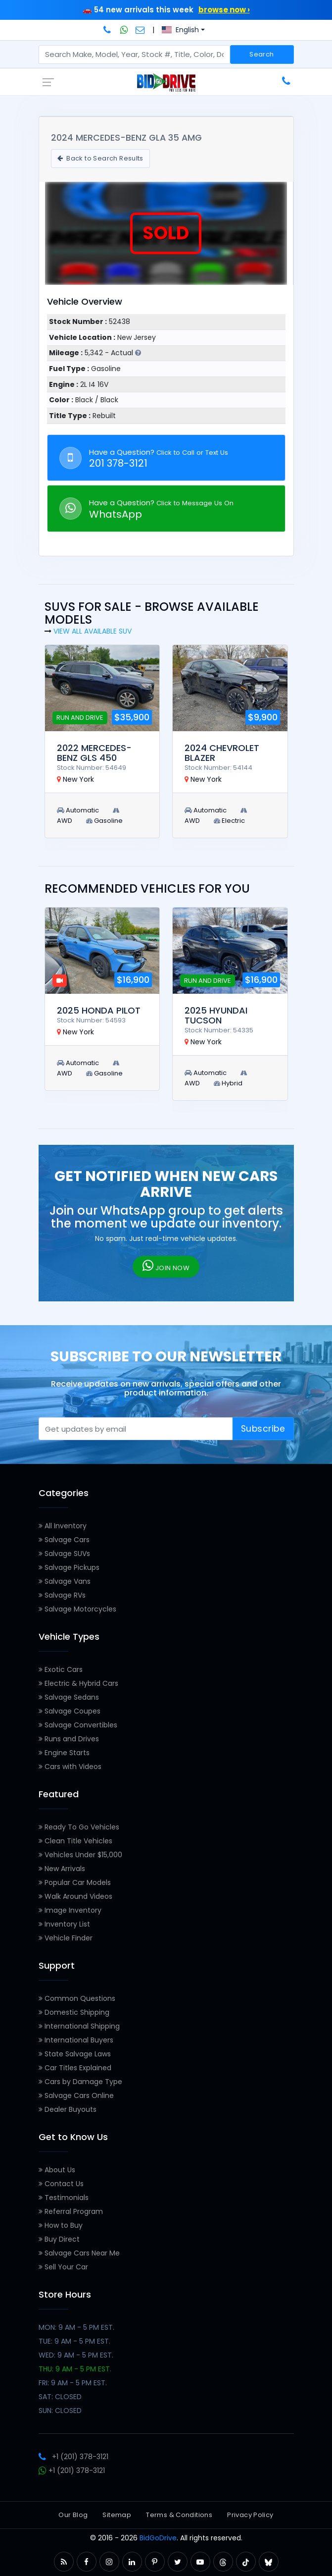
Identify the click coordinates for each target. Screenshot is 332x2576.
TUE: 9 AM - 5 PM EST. (74, 2341)
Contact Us (61, 2184)
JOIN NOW (166, 1266)
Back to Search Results (100, 158)
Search (261, 54)
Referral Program (71, 2211)
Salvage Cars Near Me (79, 2253)
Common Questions (77, 1998)
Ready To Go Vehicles (79, 1827)
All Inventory (63, 1526)
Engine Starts (64, 1753)
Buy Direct (59, 2239)
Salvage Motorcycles (77, 1609)
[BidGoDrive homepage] (166, 82)
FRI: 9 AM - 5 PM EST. (73, 2383)
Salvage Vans (65, 1581)
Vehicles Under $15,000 (80, 1855)
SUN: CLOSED (60, 2410)
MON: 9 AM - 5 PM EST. (76, 2327)
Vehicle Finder (66, 1938)
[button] (64, 2562)
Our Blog (73, 2515)
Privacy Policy (250, 2515)
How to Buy (61, 2225)
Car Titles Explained (75, 2068)
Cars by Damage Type (80, 2082)
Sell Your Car (63, 2267)
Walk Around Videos (75, 1896)
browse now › (224, 9)
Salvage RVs (62, 1595)
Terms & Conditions (179, 2515)
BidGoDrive (158, 2538)
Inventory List (64, 1924)
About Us (57, 2170)
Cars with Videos (70, 1766)
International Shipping (79, 2026)
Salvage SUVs (64, 1553)
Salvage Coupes (69, 1711)
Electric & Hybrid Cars (78, 1683)
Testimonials (64, 2197)
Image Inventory (70, 1910)
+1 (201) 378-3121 (73, 2457)
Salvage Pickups (69, 1567)
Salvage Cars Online (76, 2095)
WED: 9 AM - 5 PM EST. (76, 2355)
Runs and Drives (69, 1739)
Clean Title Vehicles (75, 1841)
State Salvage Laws (75, 2054)
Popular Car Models (75, 1882)
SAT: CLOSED (60, 2397)
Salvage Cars (64, 1540)
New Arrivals (62, 1869)
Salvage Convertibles (78, 1725)
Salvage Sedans (69, 1697)
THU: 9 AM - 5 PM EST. (75, 2369)
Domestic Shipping (74, 2012)
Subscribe (263, 1429)
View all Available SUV (92, 631)
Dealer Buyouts (67, 2109)
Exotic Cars (61, 1669)
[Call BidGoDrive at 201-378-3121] (108, 30)
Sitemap (116, 2515)
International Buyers (76, 2040)
